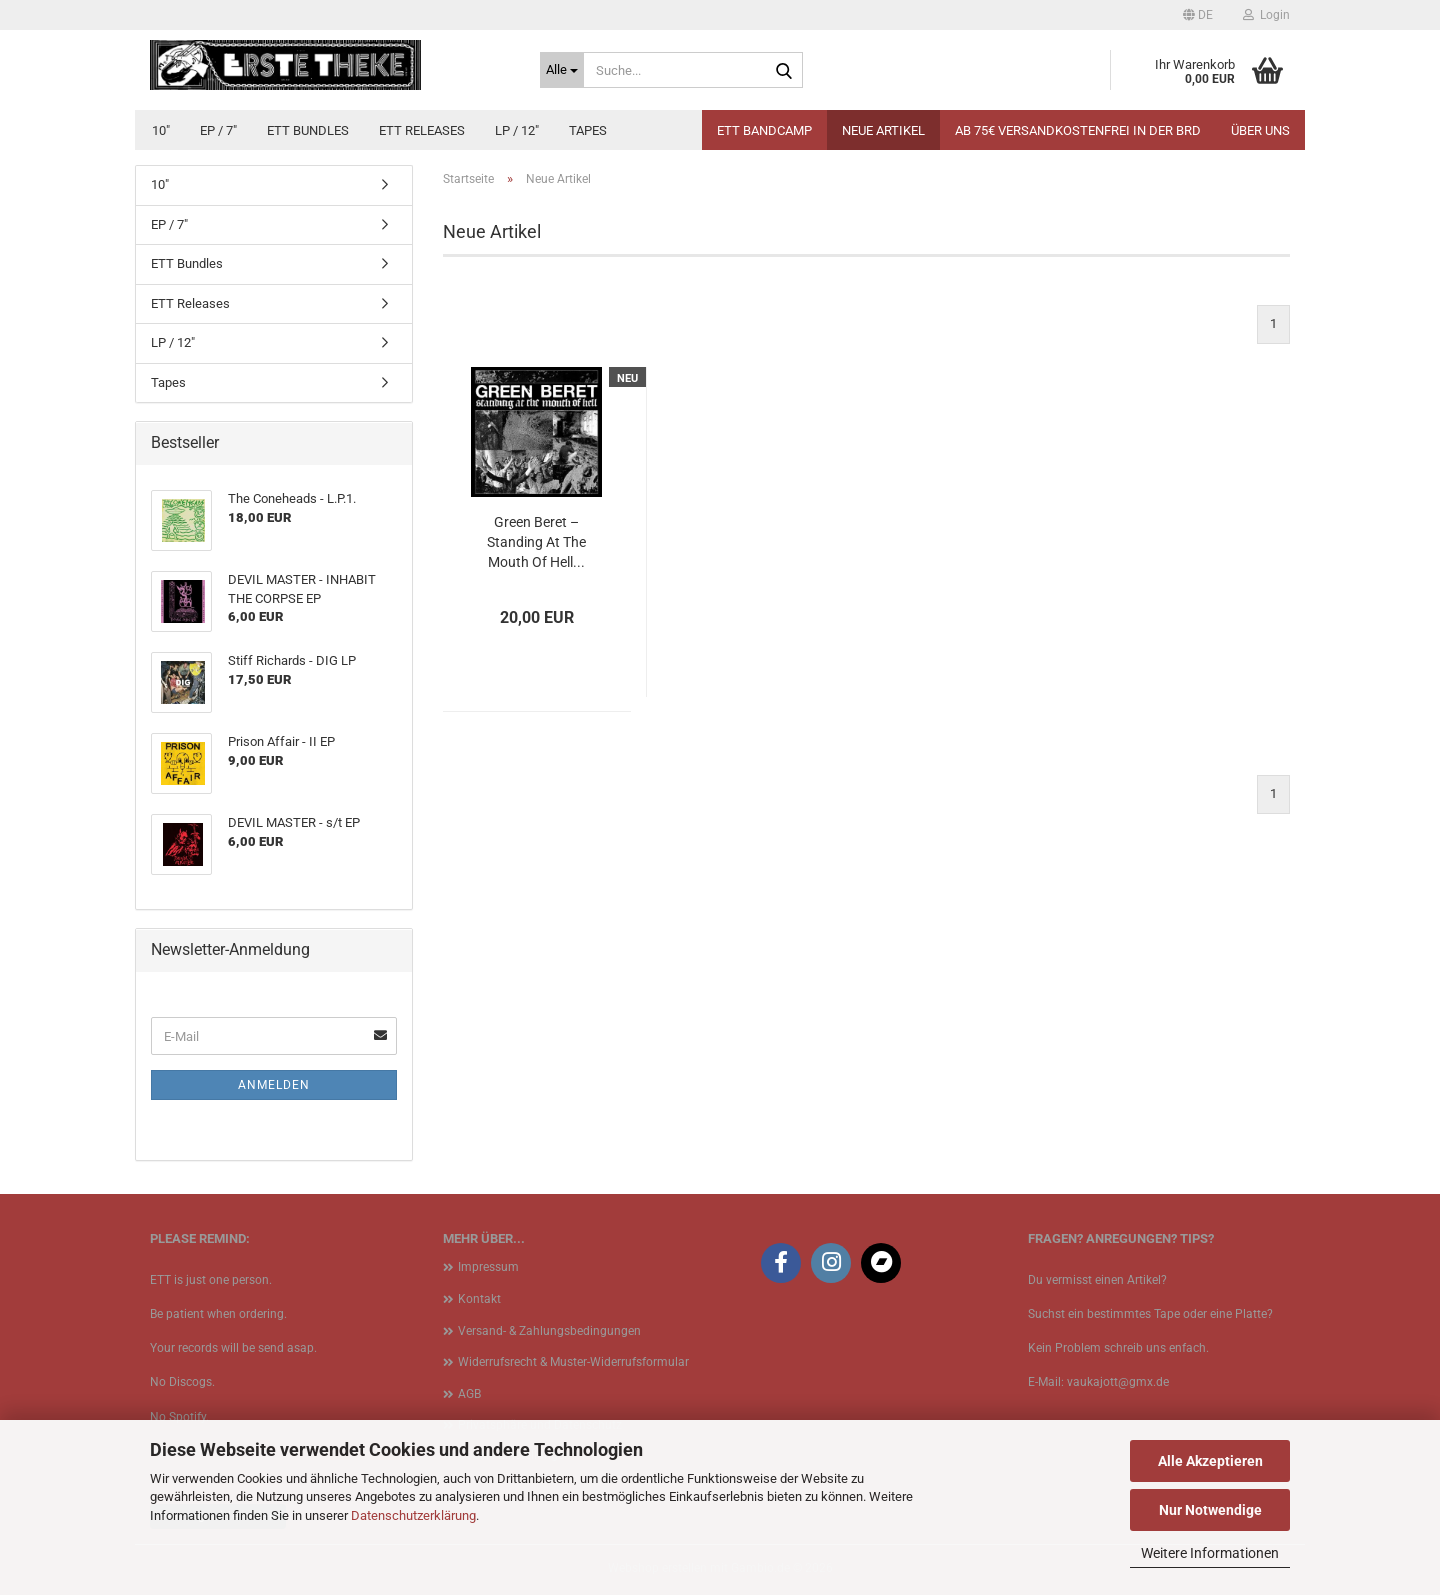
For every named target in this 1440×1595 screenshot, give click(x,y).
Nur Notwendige (1210, 1510)
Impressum (488, 1267)
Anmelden (274, 1085)
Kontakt (479, 1299)
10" (161, 130)
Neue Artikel (883, 130)
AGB (469, 1394)
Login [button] (1266, 15)
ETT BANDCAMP (764, 130)
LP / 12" (517, 130)
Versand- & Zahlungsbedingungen (549, 1331)
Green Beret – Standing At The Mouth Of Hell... (536, 542)
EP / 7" (218, 130)
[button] (1198, 15)
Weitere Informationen (1210, 1553)
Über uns (1260, 130)
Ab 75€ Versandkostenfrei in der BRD (1078, 130)
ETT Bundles (308, 130)
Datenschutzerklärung (413, 1515)
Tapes (588, 130)
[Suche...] (562, 70)
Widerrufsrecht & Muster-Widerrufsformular (573, 1362)
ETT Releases (422, 130)
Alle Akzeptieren (1210, 1461)
